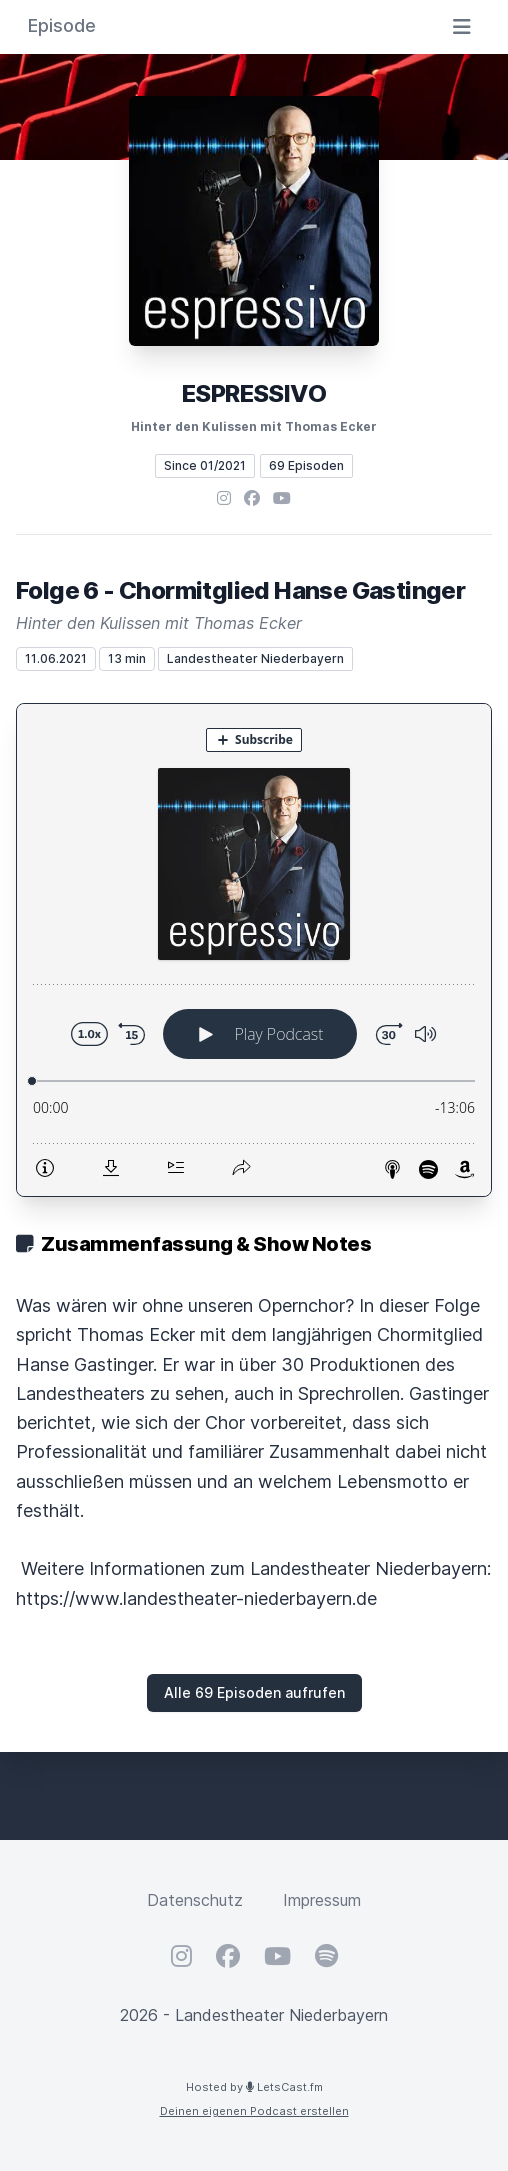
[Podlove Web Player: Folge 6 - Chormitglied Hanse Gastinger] (254, 950)
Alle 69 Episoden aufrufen (254, 1692)
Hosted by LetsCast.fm (254, 2087)
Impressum (322, 1900)
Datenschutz (195, 1900)
